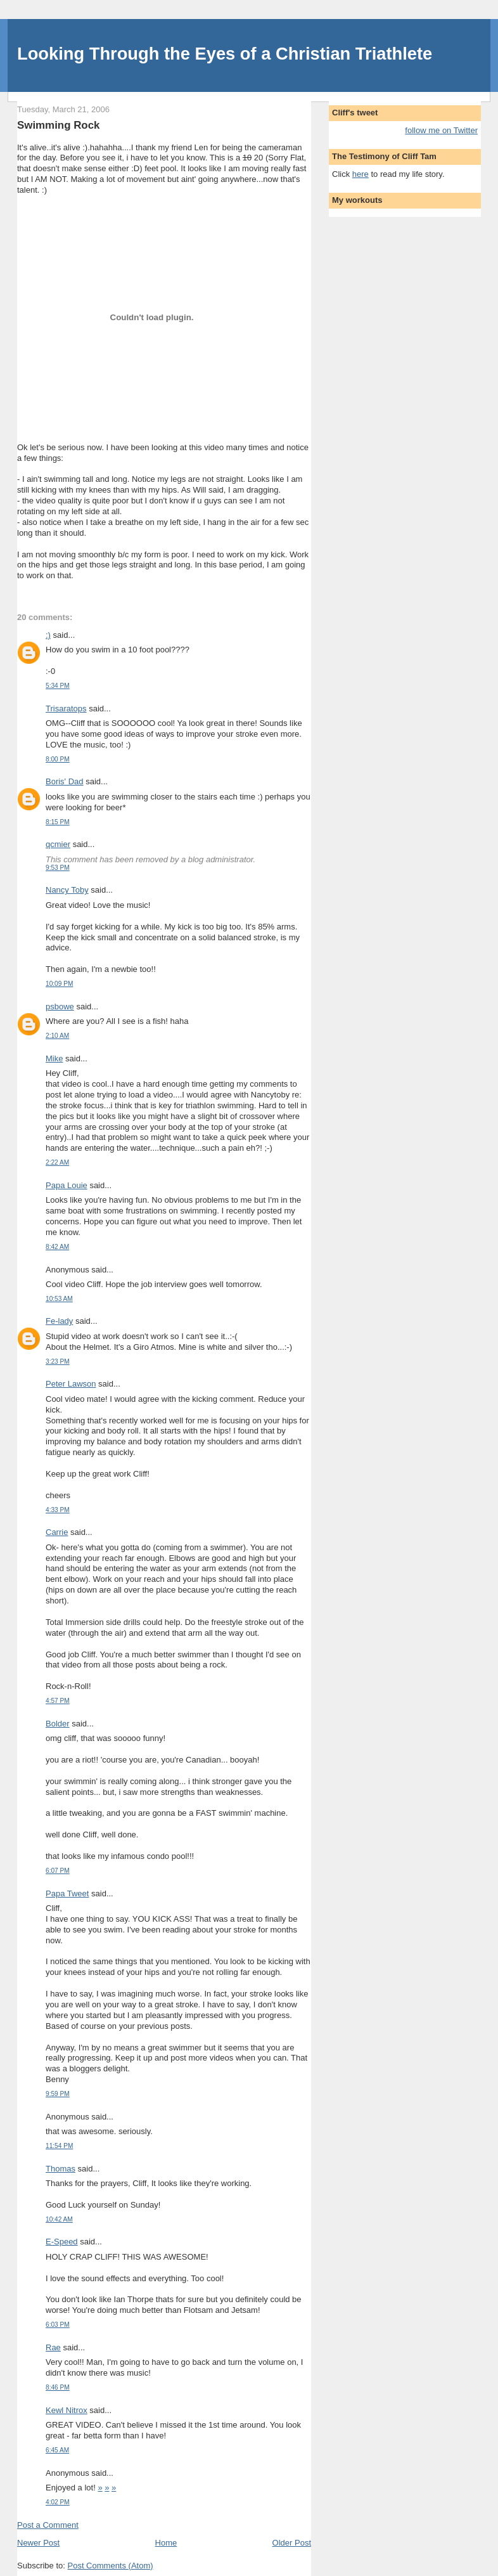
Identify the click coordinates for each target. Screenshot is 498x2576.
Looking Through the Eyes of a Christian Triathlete (224, 53)
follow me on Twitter (441, 130)
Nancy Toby (67, 890)
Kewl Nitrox (66, 2410)
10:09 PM (59, 983)
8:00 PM (58, 759)
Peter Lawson (71, 1383)
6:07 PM (58, 1870)
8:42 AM (57, 1246)
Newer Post (38, 2542)
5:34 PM (58, 685)
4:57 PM (58, 1700)
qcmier (58, 844)
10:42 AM (59, 2219)
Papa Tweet (67, 1893)
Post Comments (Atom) (110, 2565)
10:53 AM (59, 1298)
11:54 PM (59, 2145)
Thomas (60, 2168)
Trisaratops (66, 708)
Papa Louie (66, 1185)
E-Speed (62, 2241)
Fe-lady (59, 1321)
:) (48, 635)
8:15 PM (58, 822)
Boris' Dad (65, 781)
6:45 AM (57, 2450)
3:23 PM (58, 1361)
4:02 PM (58, 2502)
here (360, 174)
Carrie (57, 1532)
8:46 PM (58, 2387)
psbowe (60, 1006)
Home (166, 2542)
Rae (53, 2347)
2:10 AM (57, 1035)
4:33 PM (58, 1509)
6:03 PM (58, 2324)
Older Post (291, 2542)
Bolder (58, 1723)
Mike (54, 1058)
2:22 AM (57, 1162)
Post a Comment (48, 2525)
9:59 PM (58, 2093)
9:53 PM (58, 867)
